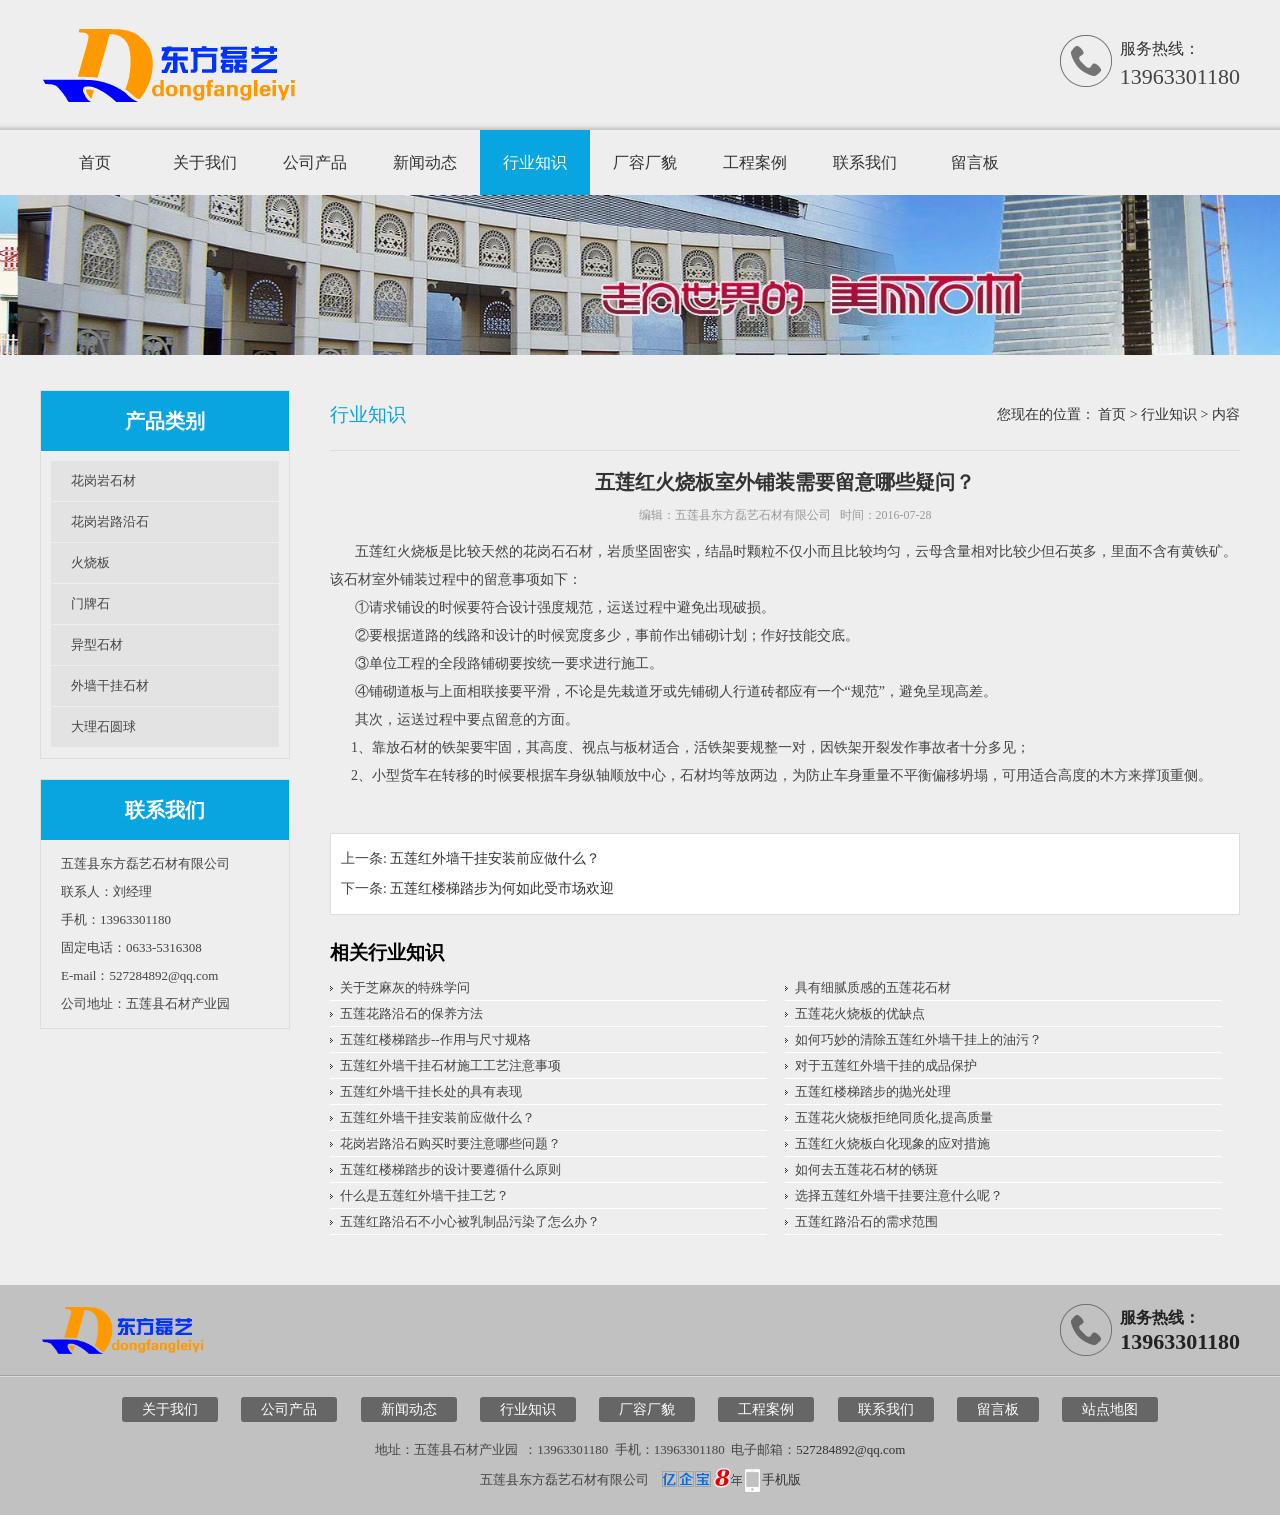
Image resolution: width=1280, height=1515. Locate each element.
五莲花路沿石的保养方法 (411, 1013)
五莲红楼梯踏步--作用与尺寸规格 (435, 1039)
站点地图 (1110, 1409)
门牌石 (90, 603)
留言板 (975, 162)
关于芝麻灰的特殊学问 (405, 987)
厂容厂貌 (645, 162)
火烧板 (90, 562)
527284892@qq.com (850, 1449)
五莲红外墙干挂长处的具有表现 (431, 1091)
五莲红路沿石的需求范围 (866, 1221)
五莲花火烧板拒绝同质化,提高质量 (894, 1117)
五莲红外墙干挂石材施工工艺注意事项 (450, 1065)
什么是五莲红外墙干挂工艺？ (424, 1195)
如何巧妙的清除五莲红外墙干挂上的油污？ (918, 1039)
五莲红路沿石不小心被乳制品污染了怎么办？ (470, 1221)
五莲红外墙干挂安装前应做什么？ (495, 858)
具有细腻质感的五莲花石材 (873, 987)
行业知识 (535, 162)
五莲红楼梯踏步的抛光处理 (873, 1091)
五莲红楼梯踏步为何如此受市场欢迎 (502, 888)
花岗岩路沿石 (110, 521)
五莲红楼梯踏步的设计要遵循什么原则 (450, 1169)
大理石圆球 (103, 726)
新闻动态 (425, 162)
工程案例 (755, 162)
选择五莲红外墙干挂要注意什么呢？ (899, 1195)
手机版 (781, 1479)
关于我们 (205, 162)
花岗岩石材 (103, 480)
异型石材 (97, 644)
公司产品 (315, 162)
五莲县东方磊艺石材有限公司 (753, 515)
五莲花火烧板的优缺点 (860, 1013)
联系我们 (865, 162)
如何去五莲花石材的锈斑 (866, 1169)
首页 (95, 162)
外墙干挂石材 (110, 685)
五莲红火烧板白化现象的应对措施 (892, 1143)
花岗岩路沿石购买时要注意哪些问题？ (450, 1143)
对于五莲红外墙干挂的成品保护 (886, 1065)
